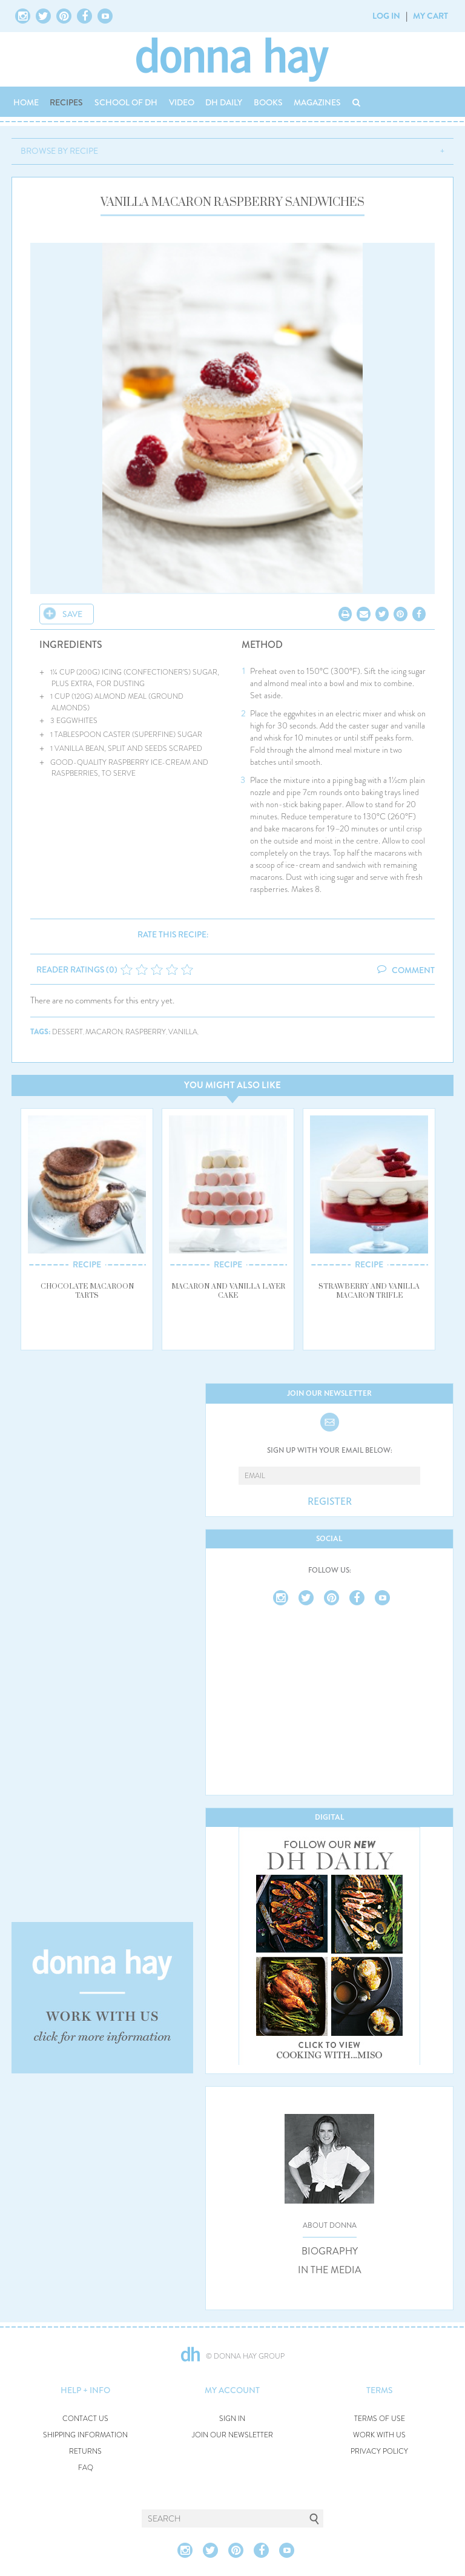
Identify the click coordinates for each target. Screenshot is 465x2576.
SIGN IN (232, 2419)
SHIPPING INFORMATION (85, 2435)
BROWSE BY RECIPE (59, 151)
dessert (67, 1032)
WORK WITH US (379, 2435)
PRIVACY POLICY (379, 2451)
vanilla (182, 1032)
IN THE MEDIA (329, 2270)
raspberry (145, 1032)
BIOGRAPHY (330, 2251)
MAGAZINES (317, 102)
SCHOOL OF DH (125, 102)
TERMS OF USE (379, 2419)
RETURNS (85, 2451)
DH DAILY (223, 102)
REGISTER (330, 1502)
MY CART (430, 16)
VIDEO (181, 102)
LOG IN (386, 16)
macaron (104, 1032)
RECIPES (66, 102)
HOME (26, 102)
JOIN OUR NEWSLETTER (232, 2435)
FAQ (85, 2468)
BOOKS (268, 102)
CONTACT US (85, 2419)
